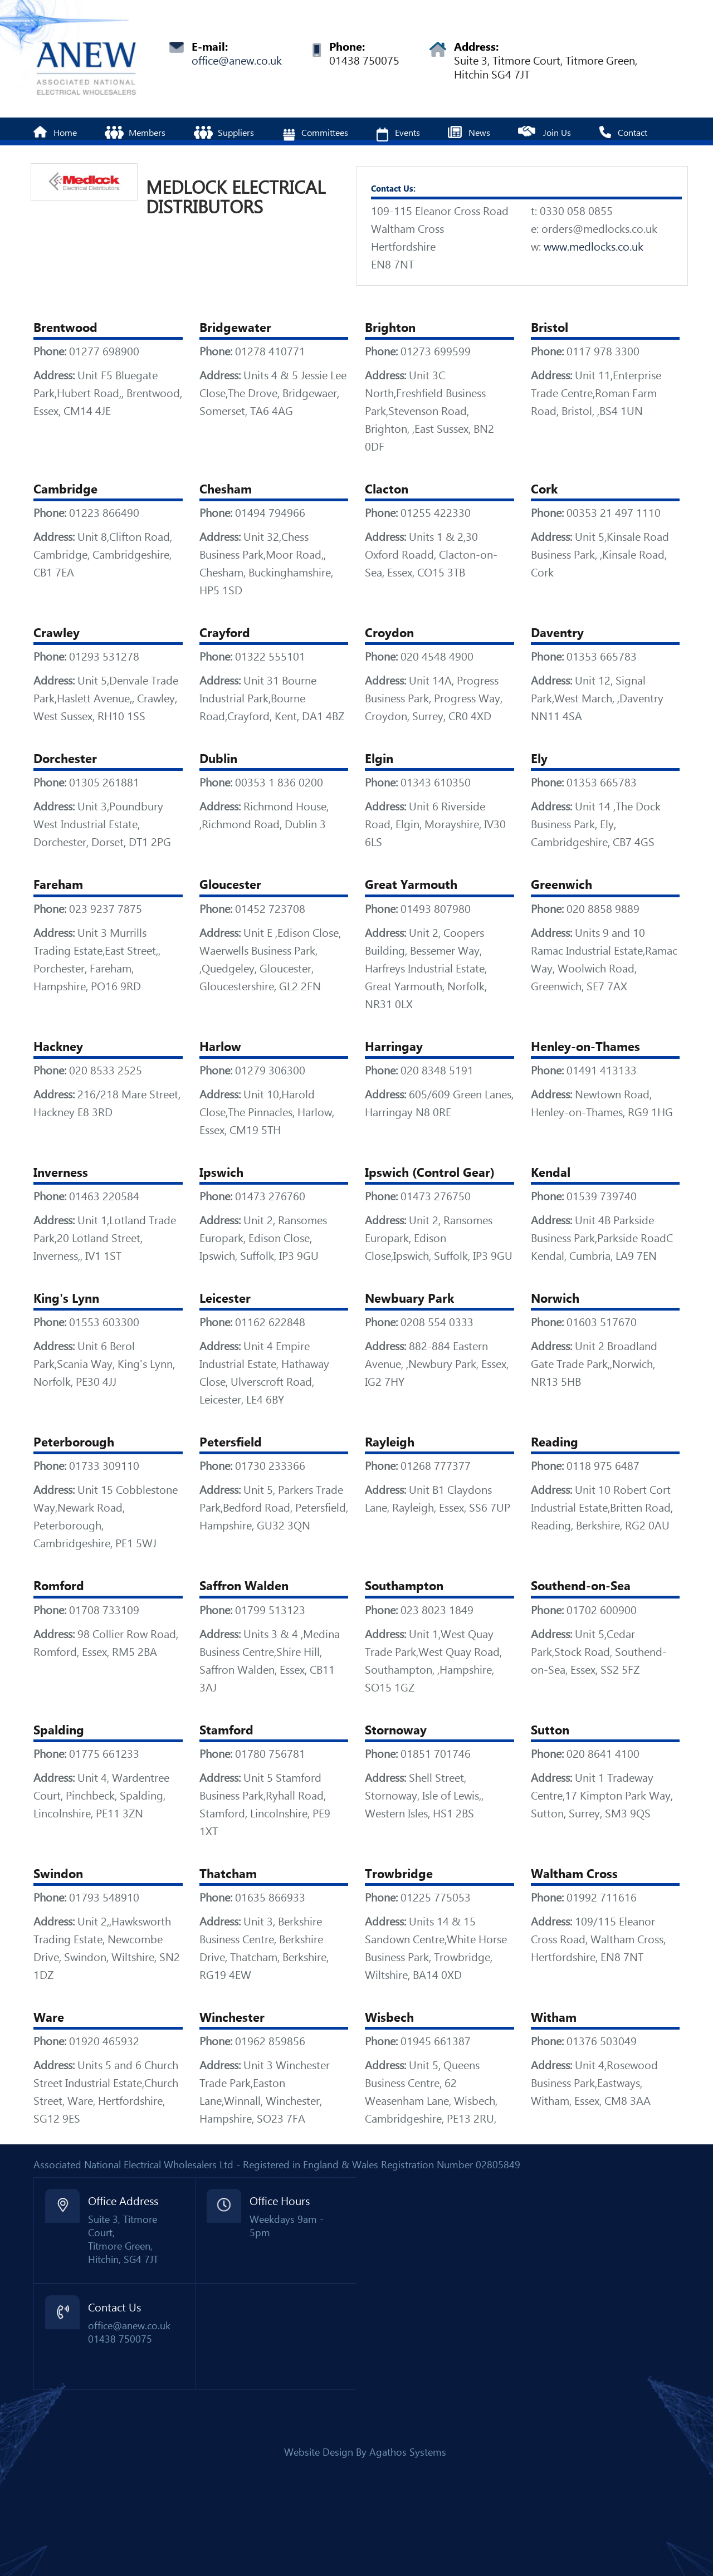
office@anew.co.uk (237, 60)
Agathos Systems (407, 2452)
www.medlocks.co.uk (593, 246)
